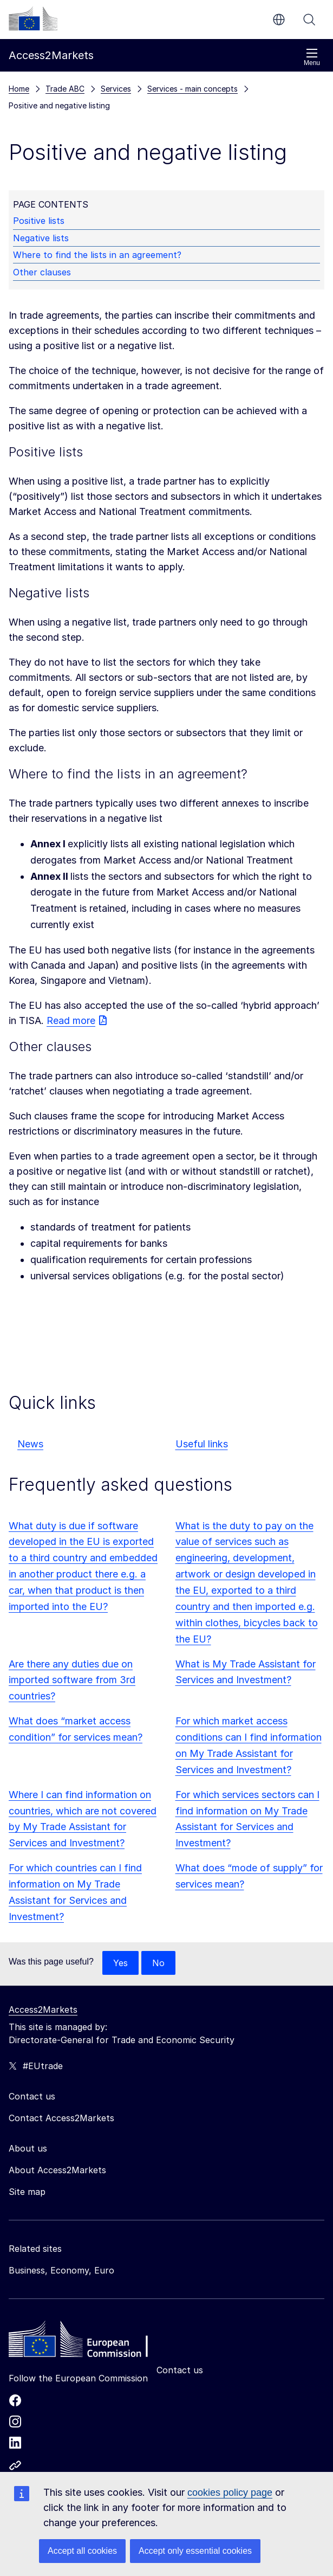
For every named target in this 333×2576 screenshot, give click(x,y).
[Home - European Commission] (87, 2342)
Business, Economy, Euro (61, 2270)
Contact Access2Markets (61, 2118)
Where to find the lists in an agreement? (97, 254)
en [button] (278, 19)
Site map (27, 2191)
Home (19, 88)
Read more (71, 1020)
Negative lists (41, 238)
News (30, 1444)
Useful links (201, 1444)
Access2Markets (43, 2009)
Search (309, 19)
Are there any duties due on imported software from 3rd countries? (72, 1680)
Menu (312, 57)
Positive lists (38, 220)
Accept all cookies (82, 2550)
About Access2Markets (57, 2170)
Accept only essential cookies (195, 2550)
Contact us (179, 2370)
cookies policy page (229, 2492)
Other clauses (42, 272)
